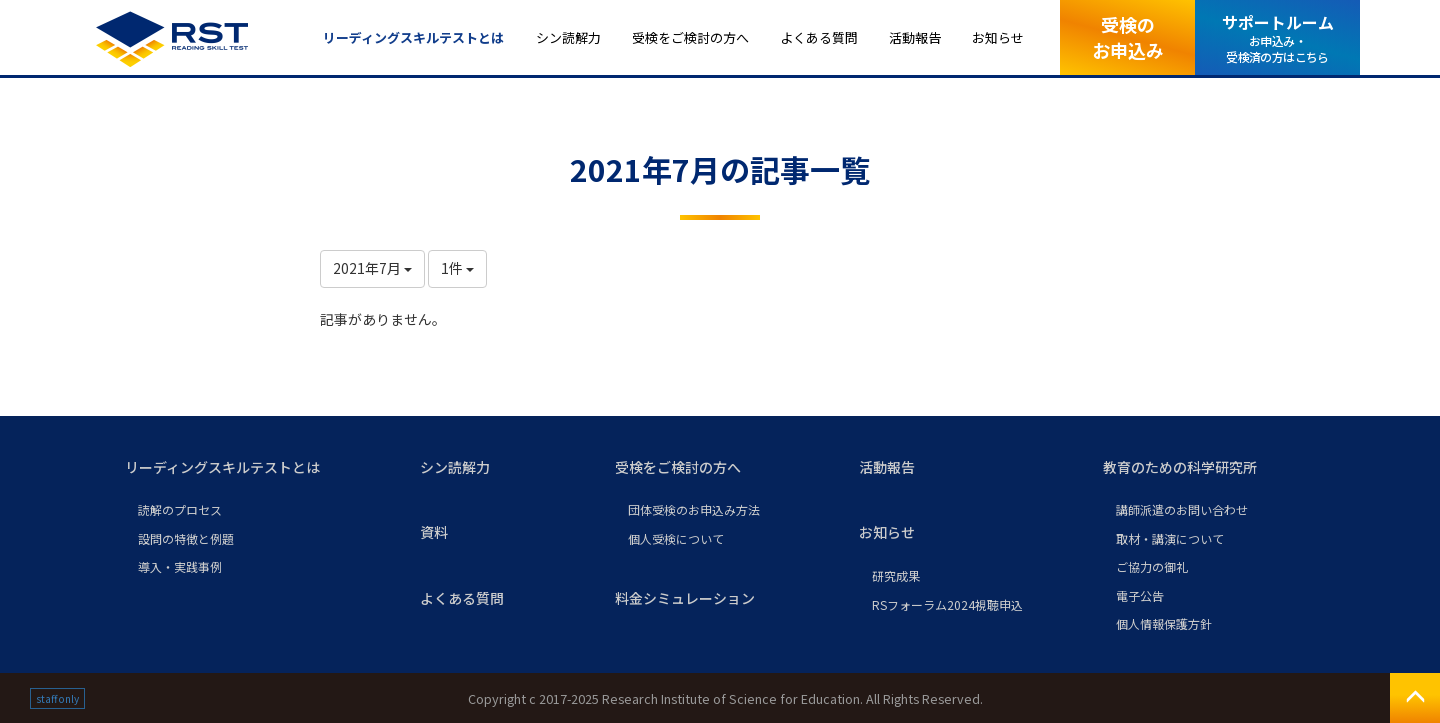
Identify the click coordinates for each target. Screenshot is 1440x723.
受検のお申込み (1128, 36)
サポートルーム (1278, 37)
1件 (457, 268)
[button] (256, 468)
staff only (57, 698)
